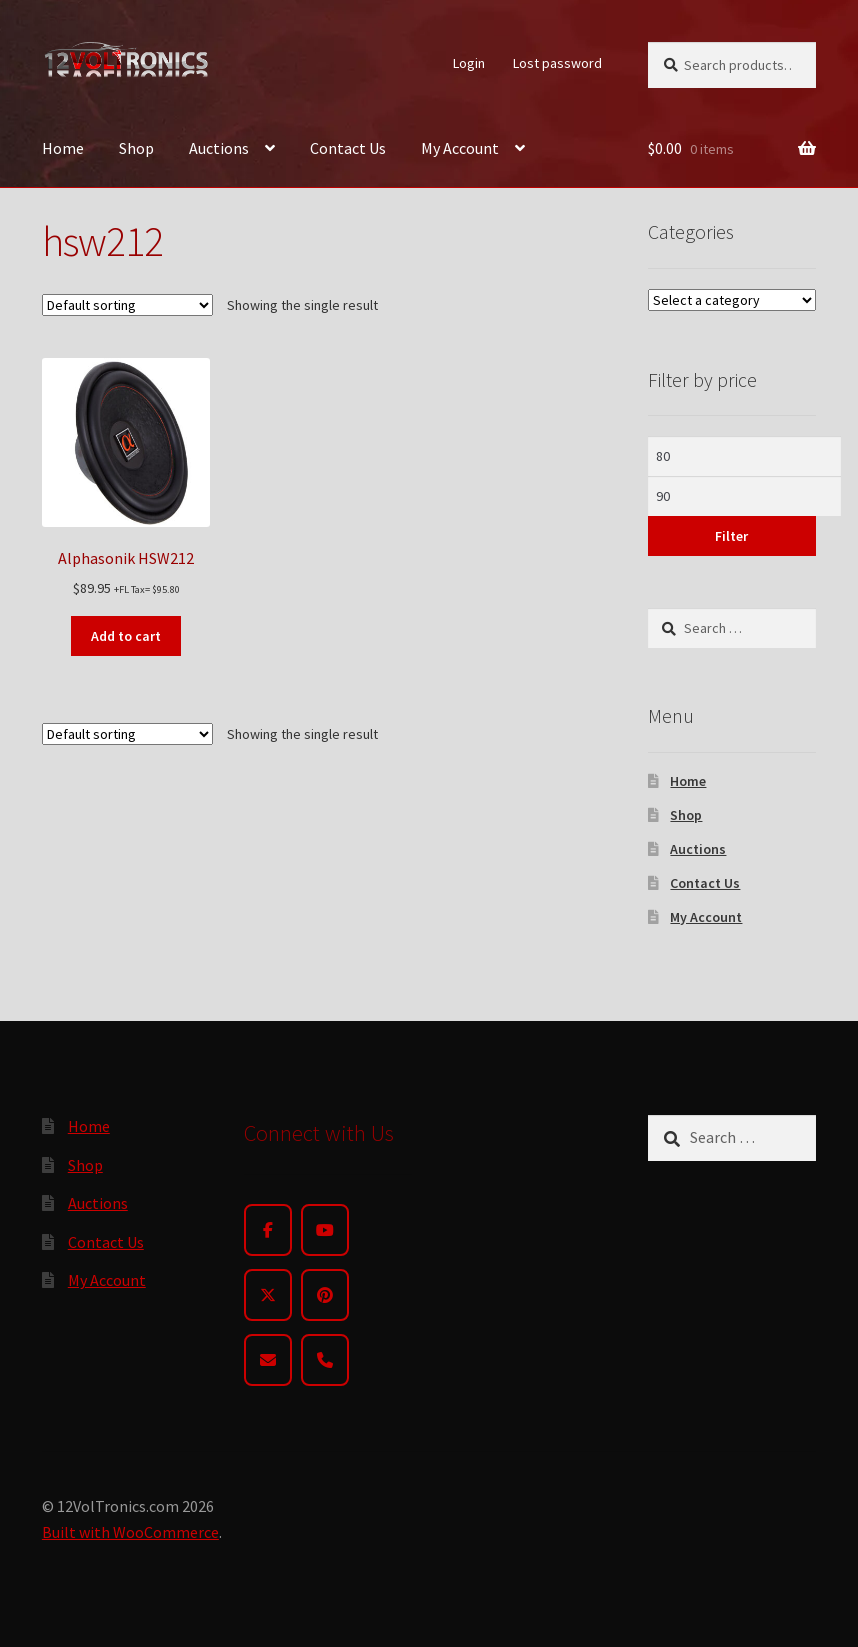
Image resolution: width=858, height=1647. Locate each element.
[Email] (268, 1360)
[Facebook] (268, 1230)
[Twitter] (268, 1295)
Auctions (219, 148)
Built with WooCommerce (130, 1532)
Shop (136, 148)
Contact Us (348, 148)
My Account (460, 148)
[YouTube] (325, 1230)
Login (469, 63)
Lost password (557, 63)
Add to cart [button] (126, 636)
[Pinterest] (325, 1295)
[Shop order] (127, 305)
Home (63, 148)
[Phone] (325, 1360)
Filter (731, 536)
